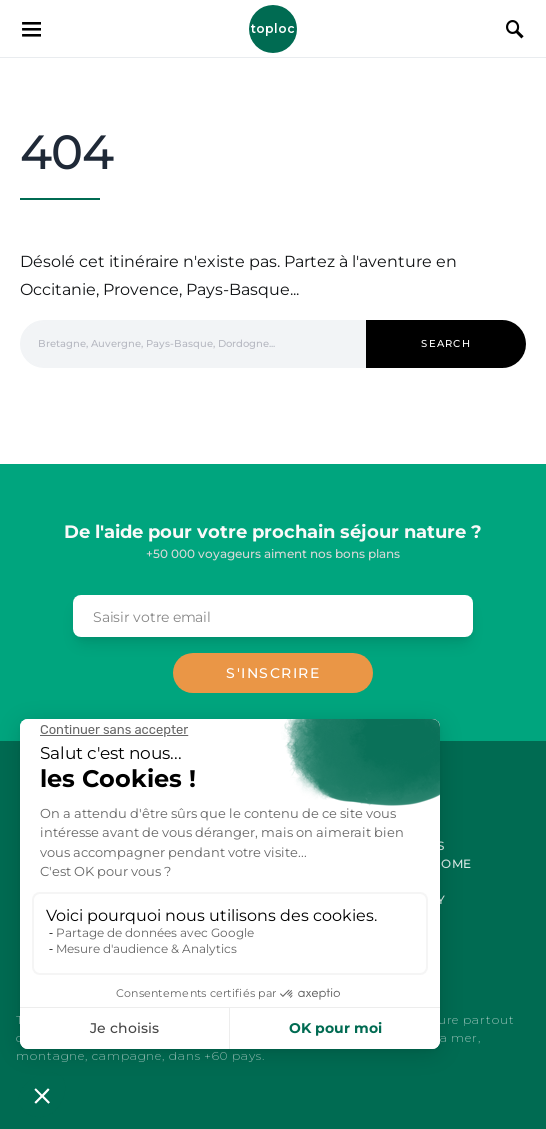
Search (446, 343)
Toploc (273, 28)
